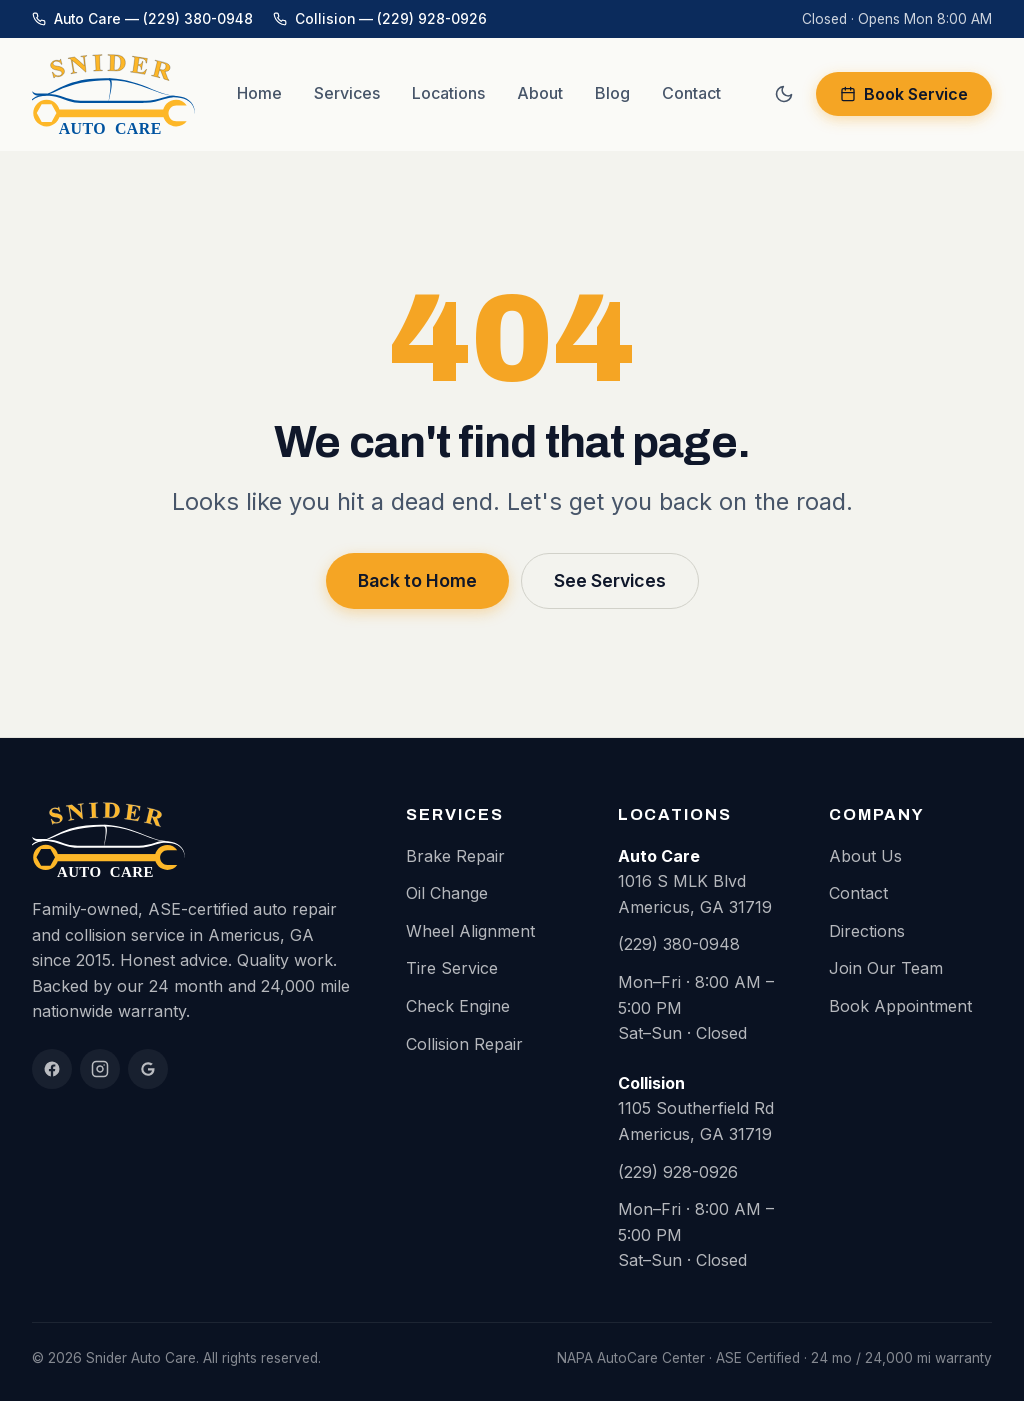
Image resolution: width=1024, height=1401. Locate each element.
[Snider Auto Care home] (113, 94)
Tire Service (452, 968)
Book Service (904, 94)
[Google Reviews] (148, 1069)
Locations (448, 93)
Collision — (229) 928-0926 (380, 19)
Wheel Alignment (470, 931)
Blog (612, 93)
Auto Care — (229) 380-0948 (142, 19)
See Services (610, 580)
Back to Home (417, 580)
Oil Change (447, 893)
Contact (691, 93)
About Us (865, 856)
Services (347, 93)
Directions (867, 931)
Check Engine (458, 1006)
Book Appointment (900, 1006)
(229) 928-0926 (678, 1172)
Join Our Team (886, 968)
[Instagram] (100, 1069)
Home (259, 93)
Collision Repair (464, 1044)
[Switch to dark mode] (784, 94)
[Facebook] (52, 1069)
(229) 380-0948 (679, 944)
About (540, 93)
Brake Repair (455, 856)
